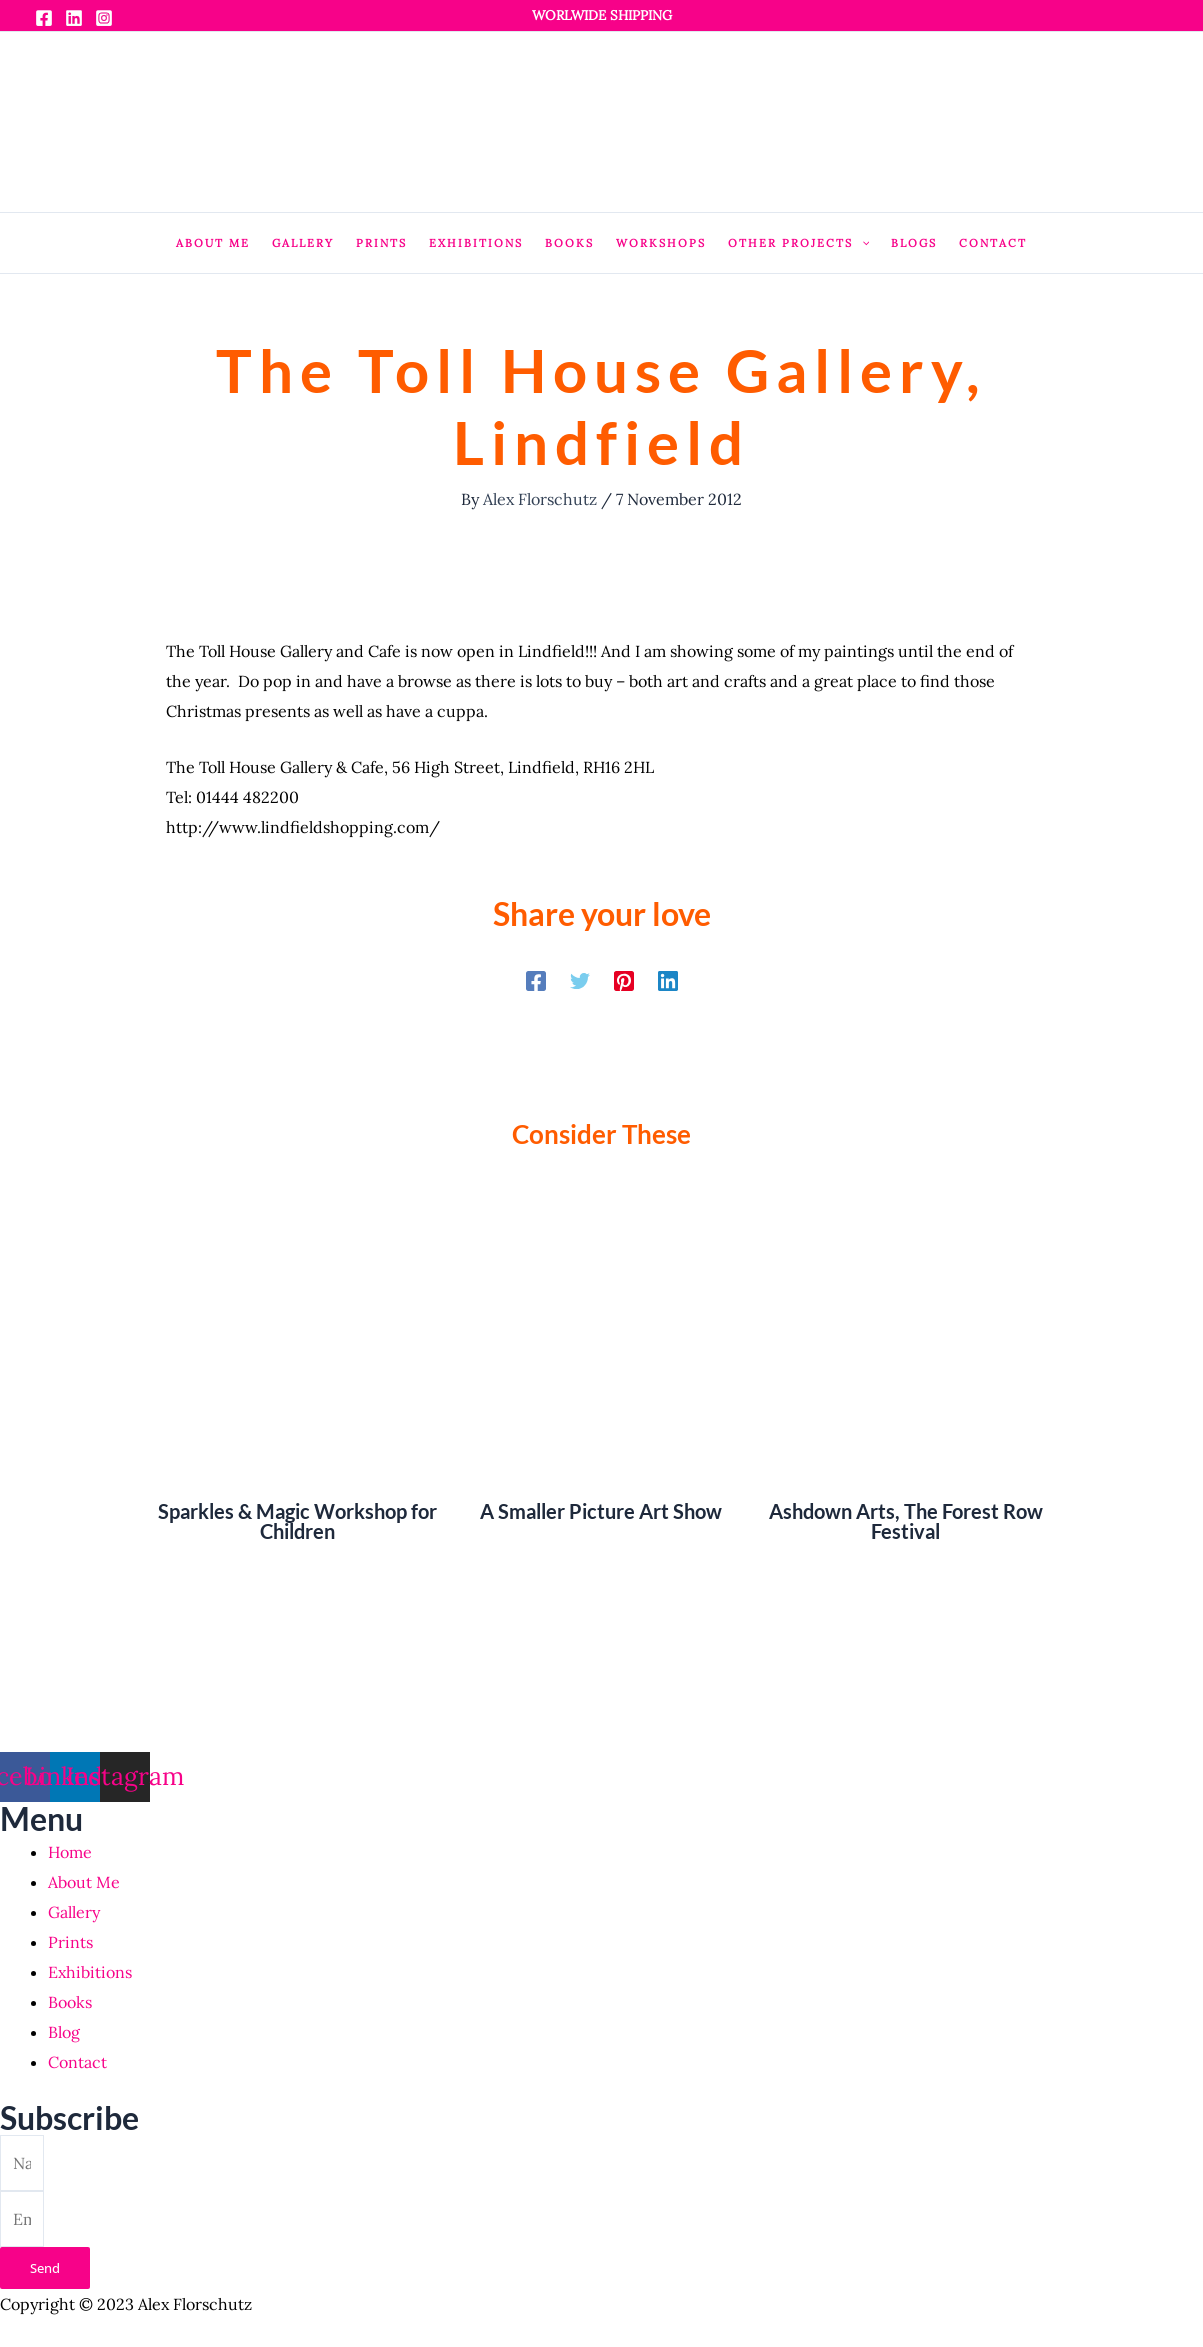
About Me (84, 1882)
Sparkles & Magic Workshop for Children (297, 1521)
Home (70, 1852)
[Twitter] (580, 980)
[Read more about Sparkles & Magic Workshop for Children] (297, 1343)
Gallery (74, 1912)
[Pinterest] (624, 980)
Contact (77, 2062)
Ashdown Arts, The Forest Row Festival (906, 1521)
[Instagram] (104, 18)
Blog (64, 2032)
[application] (861, 243)
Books (70, 2002)
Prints (70, 1942)
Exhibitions (90, 1972)
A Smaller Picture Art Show (601, 1511)
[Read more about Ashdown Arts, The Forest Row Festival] (905, 1343)
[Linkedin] (74, 18)
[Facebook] (44, 18)
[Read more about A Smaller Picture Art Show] (601, 1343)
